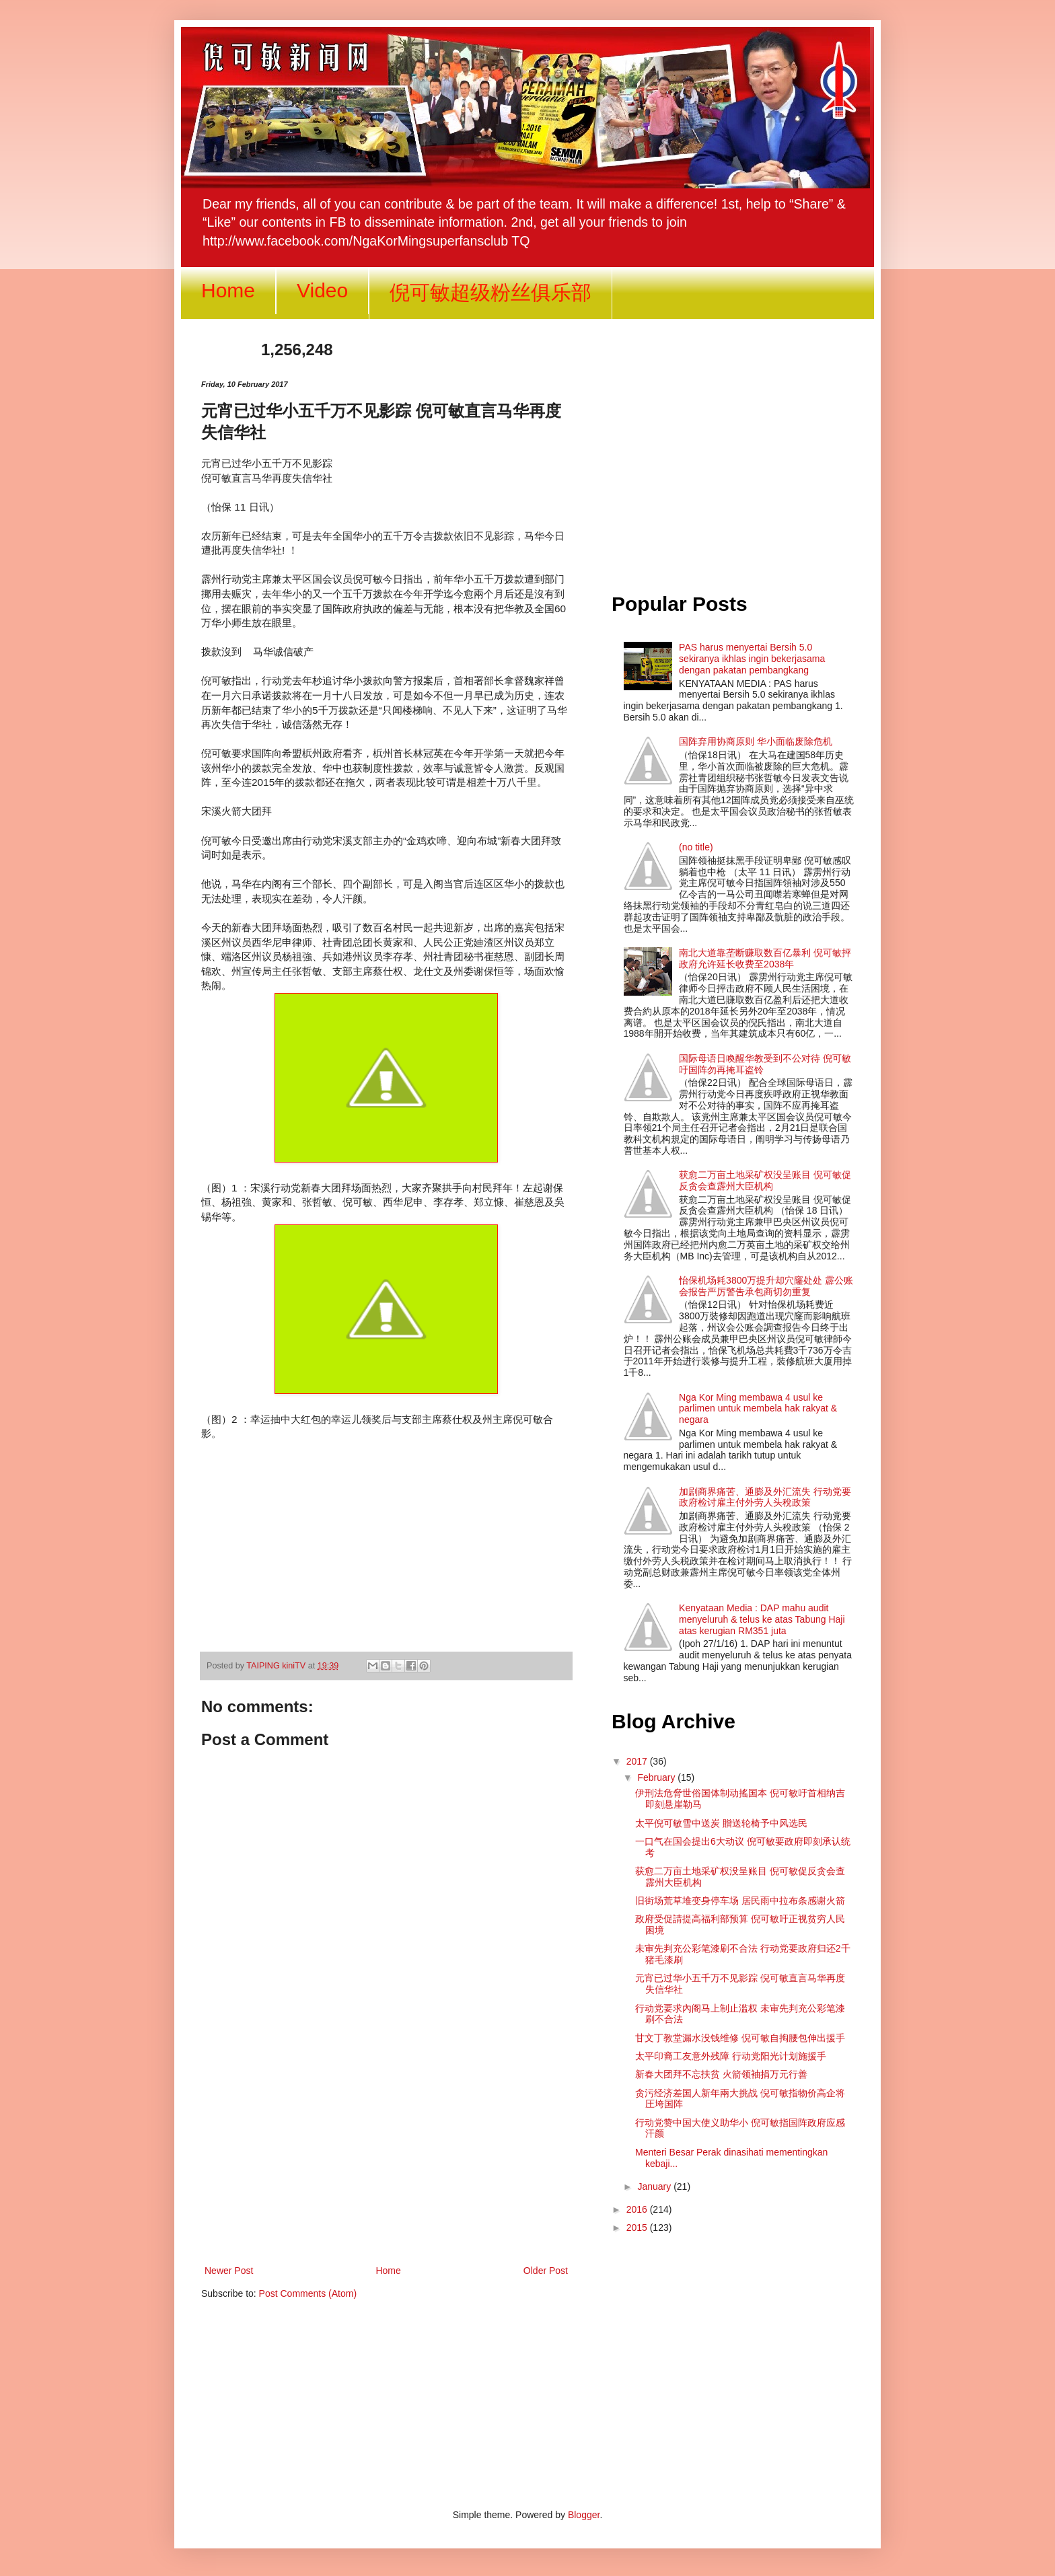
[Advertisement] (386, 2151)
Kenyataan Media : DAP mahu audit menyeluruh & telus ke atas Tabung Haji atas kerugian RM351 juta (761, 1619)
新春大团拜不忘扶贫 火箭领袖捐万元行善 (721, 2074)
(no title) (696, 847)
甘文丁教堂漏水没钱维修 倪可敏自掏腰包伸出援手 (740, 2037)
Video (322, 290)
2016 (638, 2209)
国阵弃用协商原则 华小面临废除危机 (755, 741)
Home (228, 290)
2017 (638, 1761)
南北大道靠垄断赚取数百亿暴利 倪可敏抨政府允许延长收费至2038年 (765, 958)
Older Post (545, 2270)
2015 (638, 2227)
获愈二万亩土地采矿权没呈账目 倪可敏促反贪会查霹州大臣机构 (765, 1180)
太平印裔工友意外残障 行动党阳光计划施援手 (730, 2056)
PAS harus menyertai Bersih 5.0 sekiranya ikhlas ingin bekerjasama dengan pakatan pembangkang (752, 658)
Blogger (583, 2514)
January (655, 2186)
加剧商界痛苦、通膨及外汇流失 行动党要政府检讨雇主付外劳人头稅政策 (765, 1497)
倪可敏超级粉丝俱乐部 (490, 292)
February (657, 1777)
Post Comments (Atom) (308, 2293)
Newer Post (229, 2270)
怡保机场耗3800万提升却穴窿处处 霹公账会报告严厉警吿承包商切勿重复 (766, 1286)
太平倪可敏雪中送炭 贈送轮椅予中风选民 (721, 1823)
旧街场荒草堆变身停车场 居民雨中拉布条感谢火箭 (740, 1900)
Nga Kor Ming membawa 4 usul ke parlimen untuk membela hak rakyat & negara (758, 1409)
